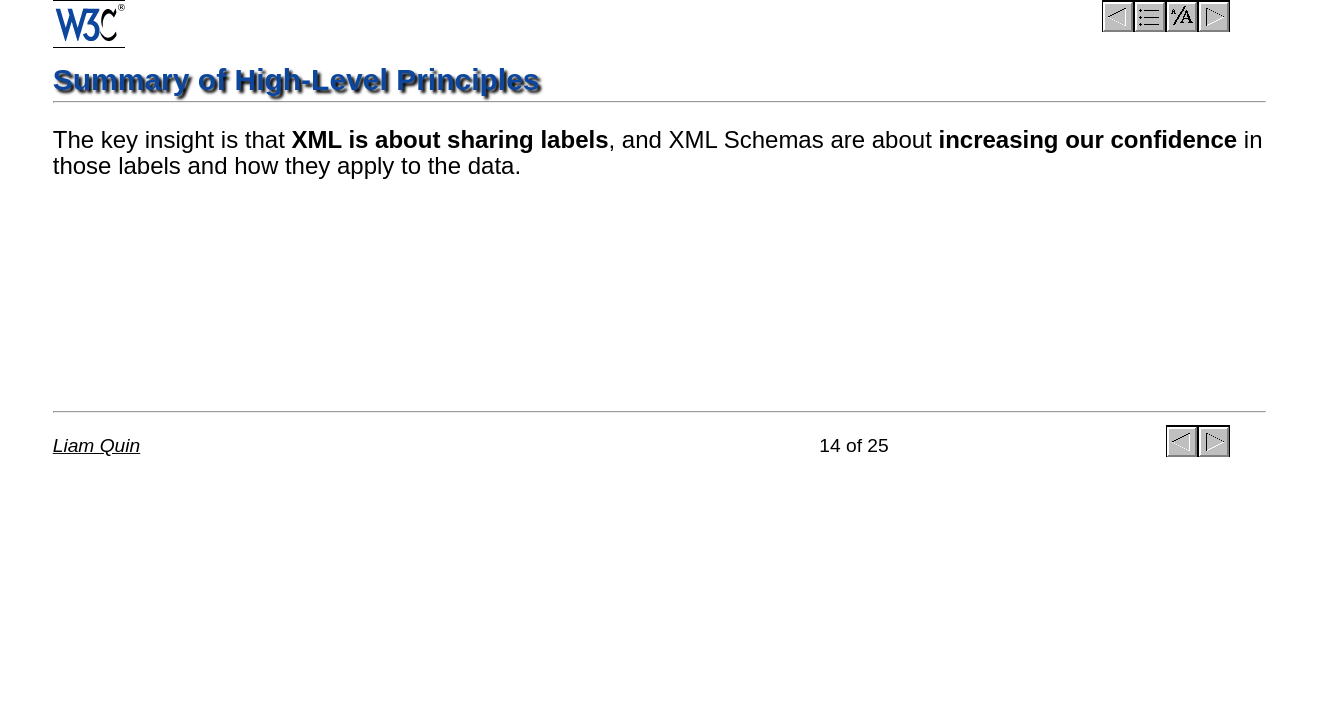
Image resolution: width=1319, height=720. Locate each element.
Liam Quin (96, 445)
